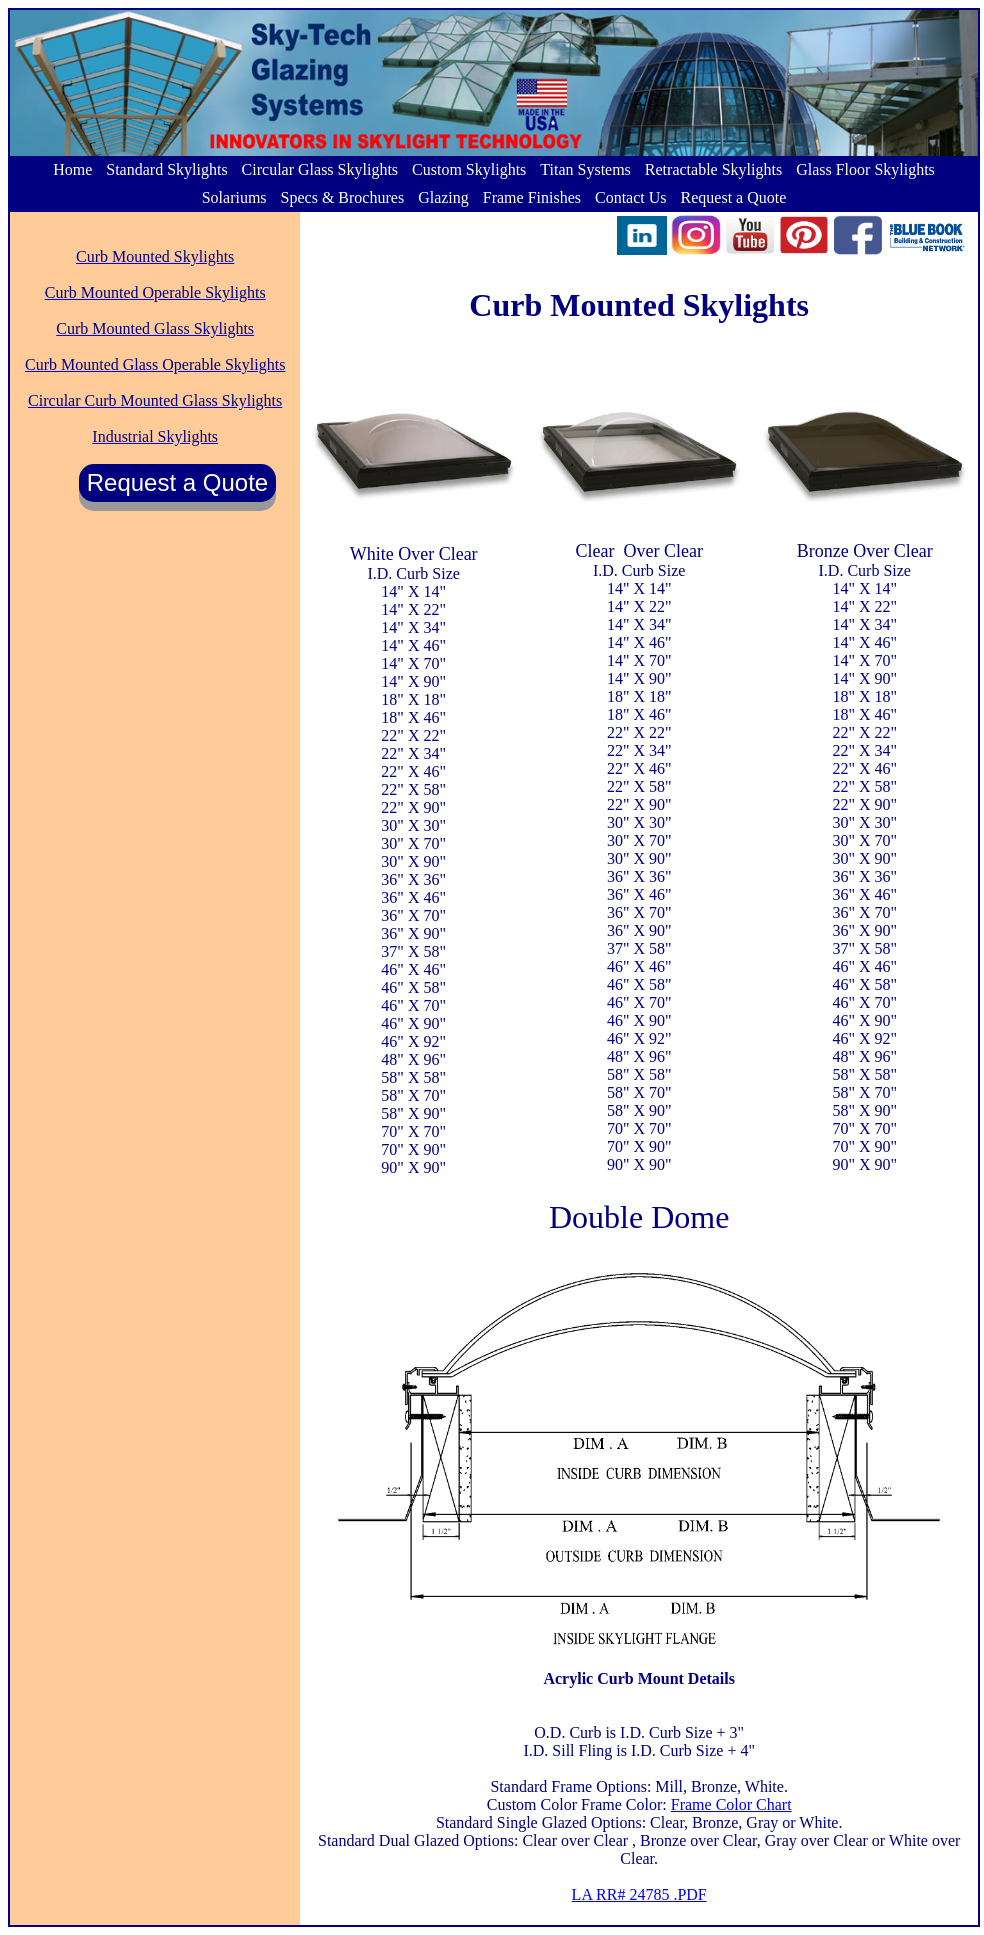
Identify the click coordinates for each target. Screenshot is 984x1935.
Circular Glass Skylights (320, 169)
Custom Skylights (469, 169)
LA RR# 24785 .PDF (639, 1894)
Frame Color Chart (731, 1804)
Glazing (443, 197)
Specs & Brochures (343, 197)
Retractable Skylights (713, 169)
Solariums (234, 197)
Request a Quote (734, 197)
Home (72, 169)
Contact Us (631, 197)
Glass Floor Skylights (865, 169)
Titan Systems (585, 169)
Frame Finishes (532, 197)
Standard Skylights (166, 169)
